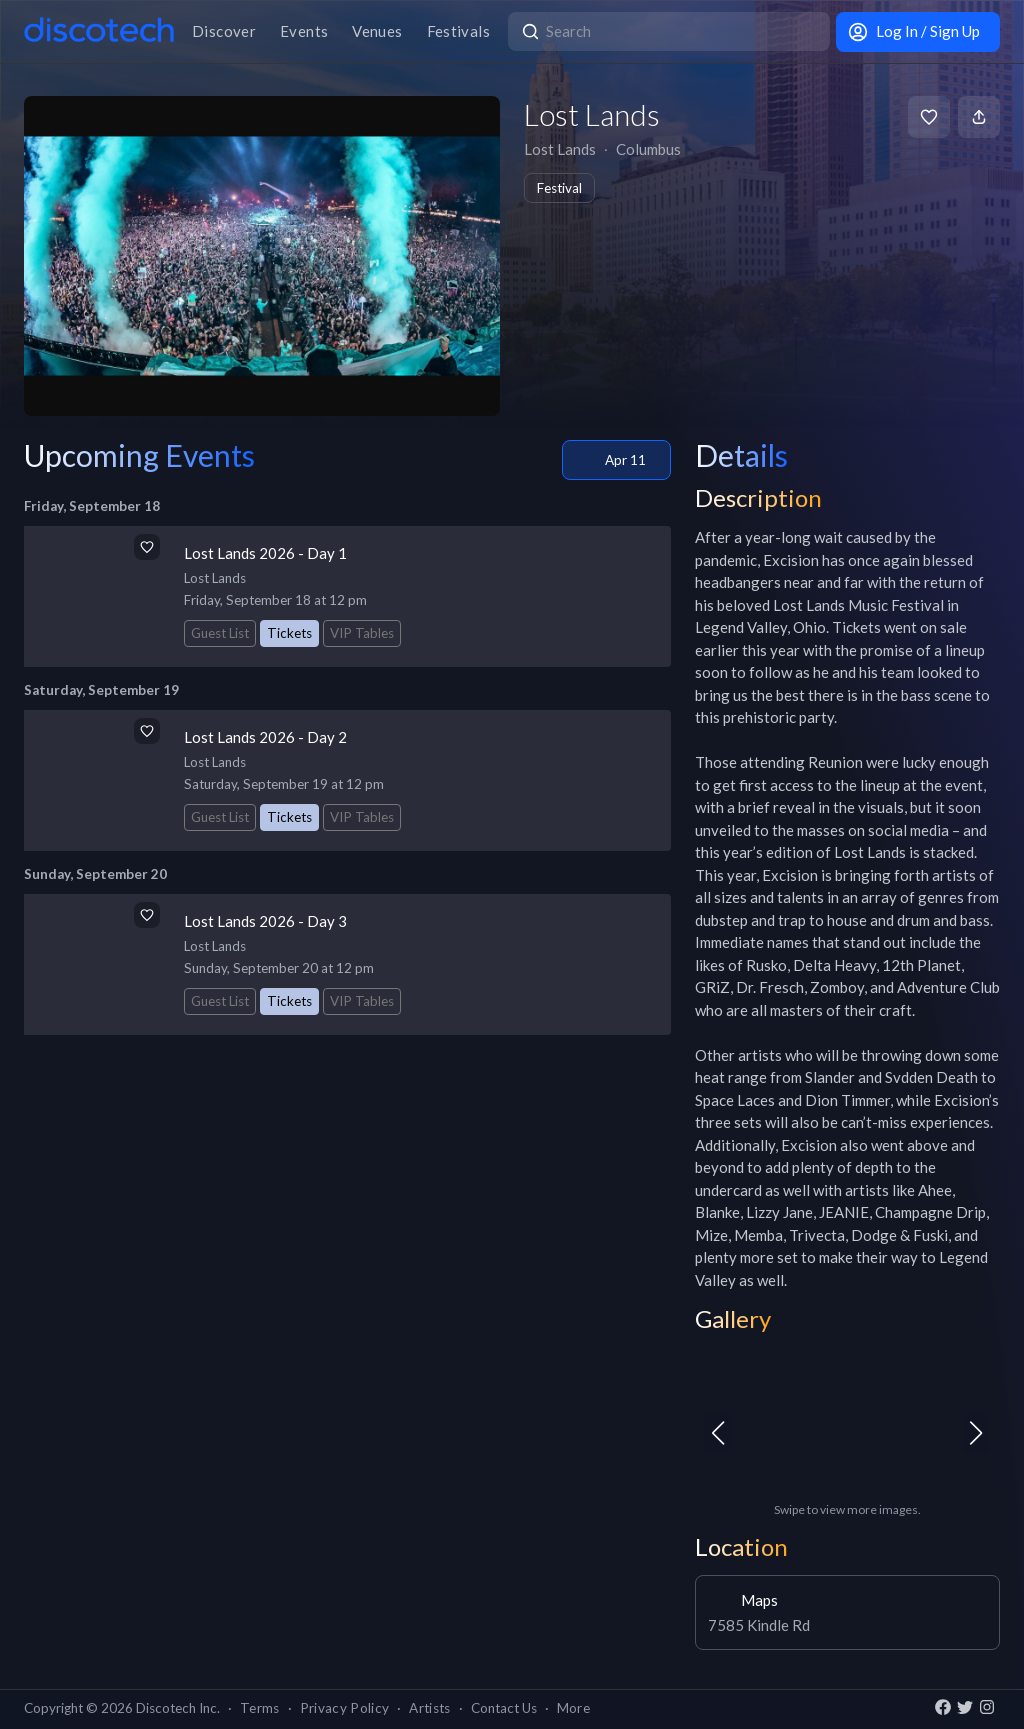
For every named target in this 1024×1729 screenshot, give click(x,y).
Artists (429, 1708)
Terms (260, 1708)
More (573, 1708)
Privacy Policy (345, 1708)
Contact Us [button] (504, 1708)
